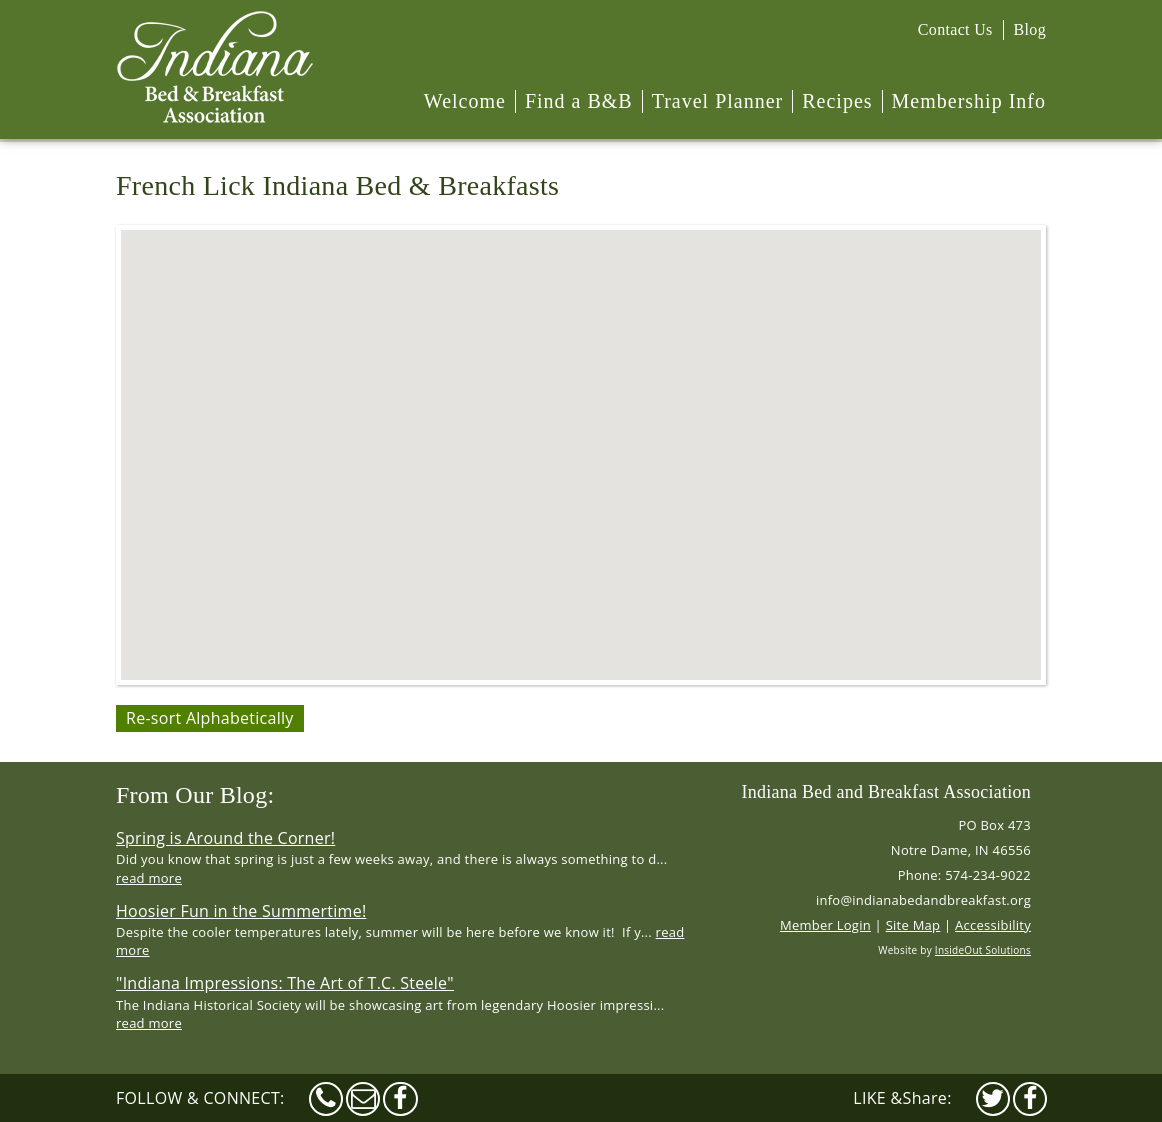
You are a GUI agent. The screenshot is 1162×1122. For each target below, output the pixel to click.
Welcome (465, 101)
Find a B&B (579, 101)
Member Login (825, 925)
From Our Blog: (195, 795)
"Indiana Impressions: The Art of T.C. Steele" (285, 983)
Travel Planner (718, 101)
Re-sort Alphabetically (210, 718)
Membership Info (969, 101)
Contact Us (955, 29)
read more (149, 878)
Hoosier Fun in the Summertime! (241, 911)
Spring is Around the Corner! (225, 838)
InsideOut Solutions (983, 950)
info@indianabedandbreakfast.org (923, 900)
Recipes (837, 101)
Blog (1030, 29)
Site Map (913, 925)
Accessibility (993, 925)
